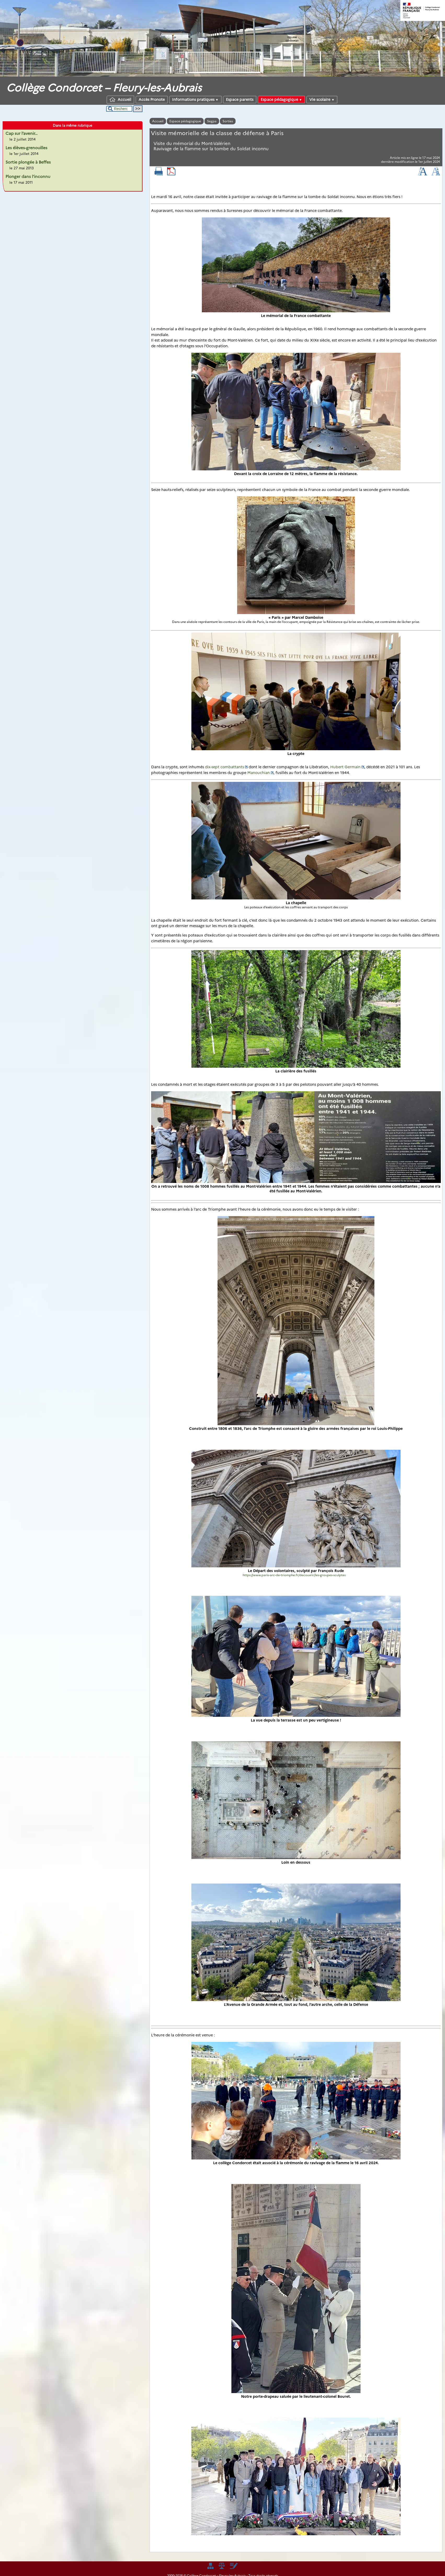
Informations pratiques (195, 99)
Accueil (120, 99)
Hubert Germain (345, 767)
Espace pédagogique (281, 99)
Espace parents (239, 99)
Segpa (211, 121)
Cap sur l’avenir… (21, 133)
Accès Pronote (152, 99)
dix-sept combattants (224, 767)
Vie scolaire (321, 99)
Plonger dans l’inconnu (27, 176)
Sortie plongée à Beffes (28, 162)
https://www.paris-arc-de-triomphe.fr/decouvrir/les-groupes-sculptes (294, 1575)
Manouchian (258, 772)
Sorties (228, 121)
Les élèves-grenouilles (26, 147)
